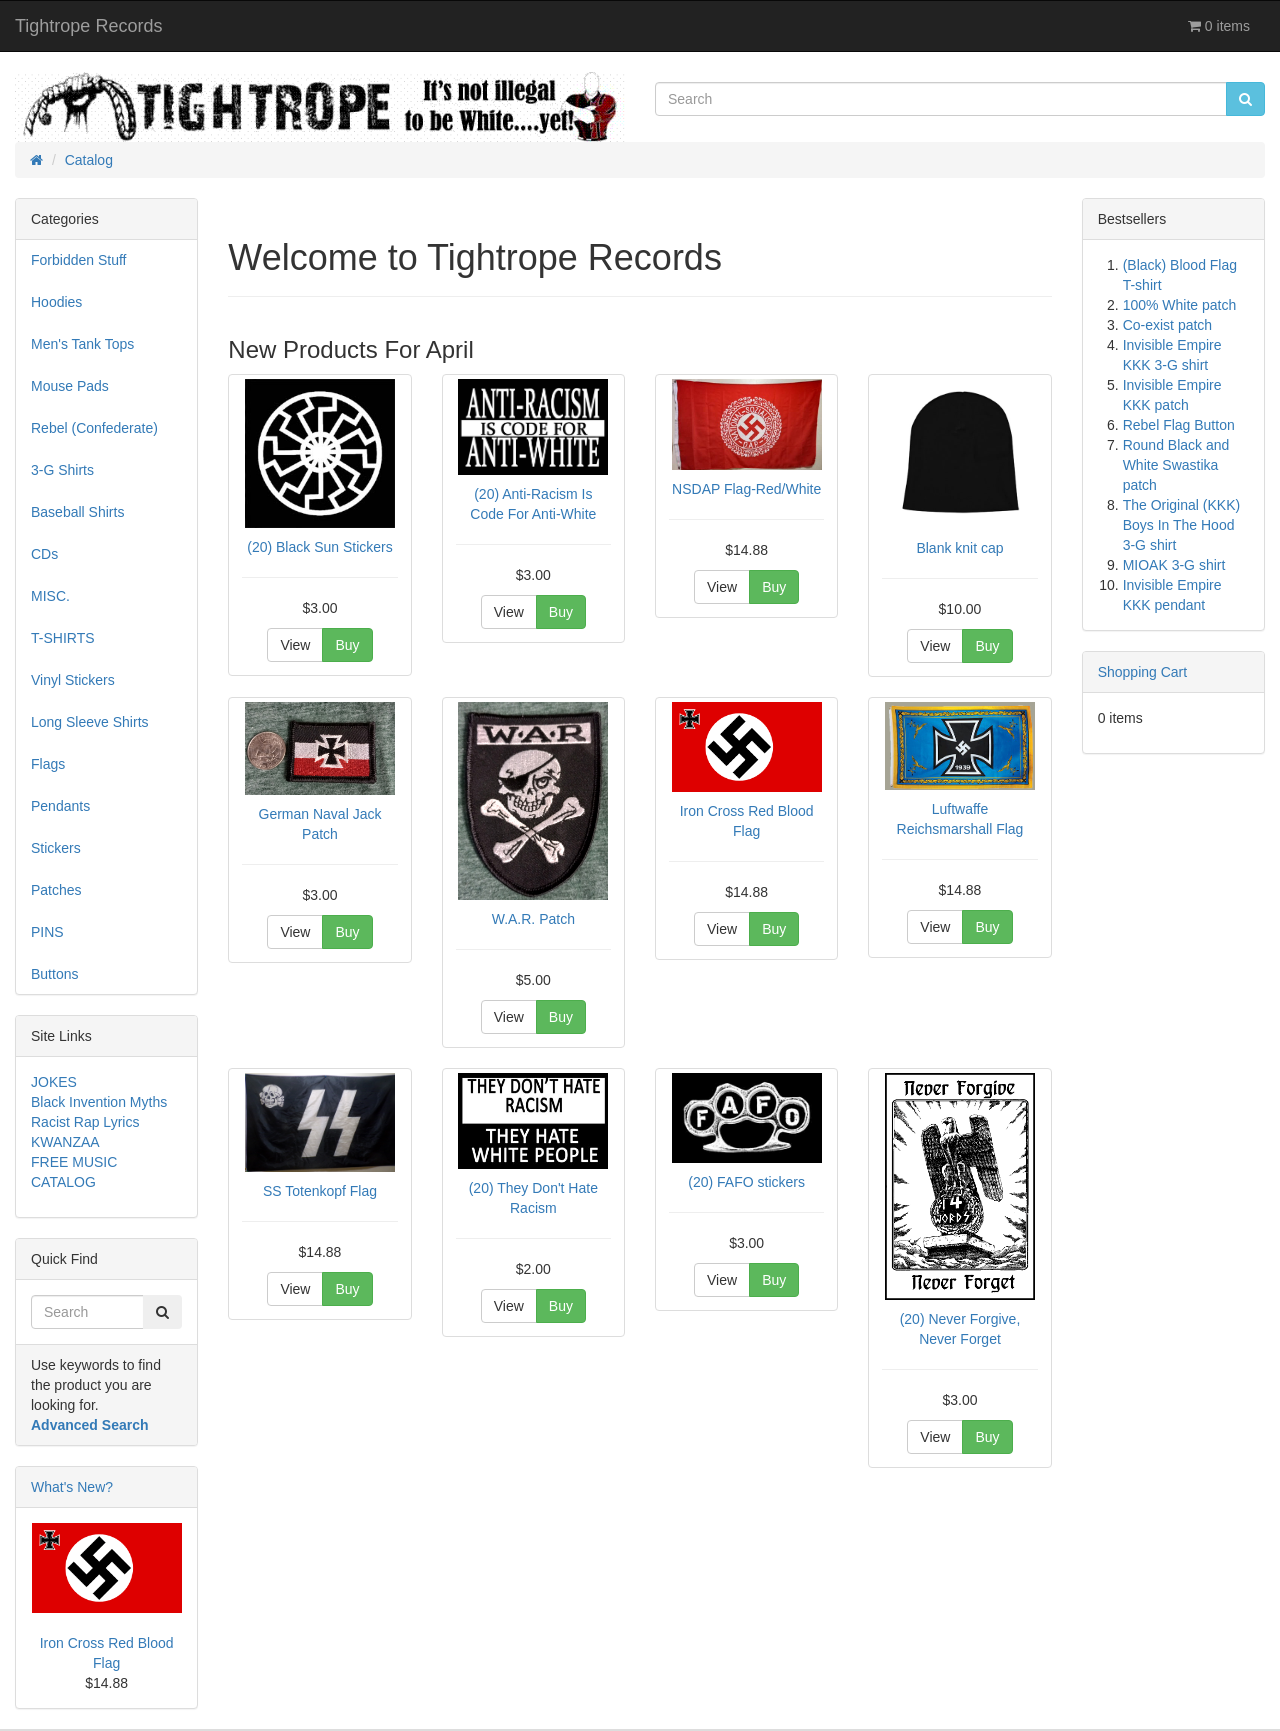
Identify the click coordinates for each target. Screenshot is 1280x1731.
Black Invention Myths (99, 1102)
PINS (47, 932)
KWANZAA (65, 1142)
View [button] (295, 645)
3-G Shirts (62, 470)
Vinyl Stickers (73, 680)
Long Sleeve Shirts (90, 722)
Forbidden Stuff (78, 260)
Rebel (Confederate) (94, 428)
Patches (56, 890)
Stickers (56, 848)
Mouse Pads (70, 386)
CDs (44, 554)
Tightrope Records (88, 26)
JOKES (54, 1082)
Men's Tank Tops (82, 344)
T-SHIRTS (63, 638)
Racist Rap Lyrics (85, 1122)
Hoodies (56, 302)
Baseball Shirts (77, 512)
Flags (48, 764)
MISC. (50, 596)
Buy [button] (347, 645)
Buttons (54, 974)
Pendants (60, 806)
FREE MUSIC (74, 1162)
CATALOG (63, 1182)
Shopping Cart (1143, 672)
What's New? (72, 1487)
